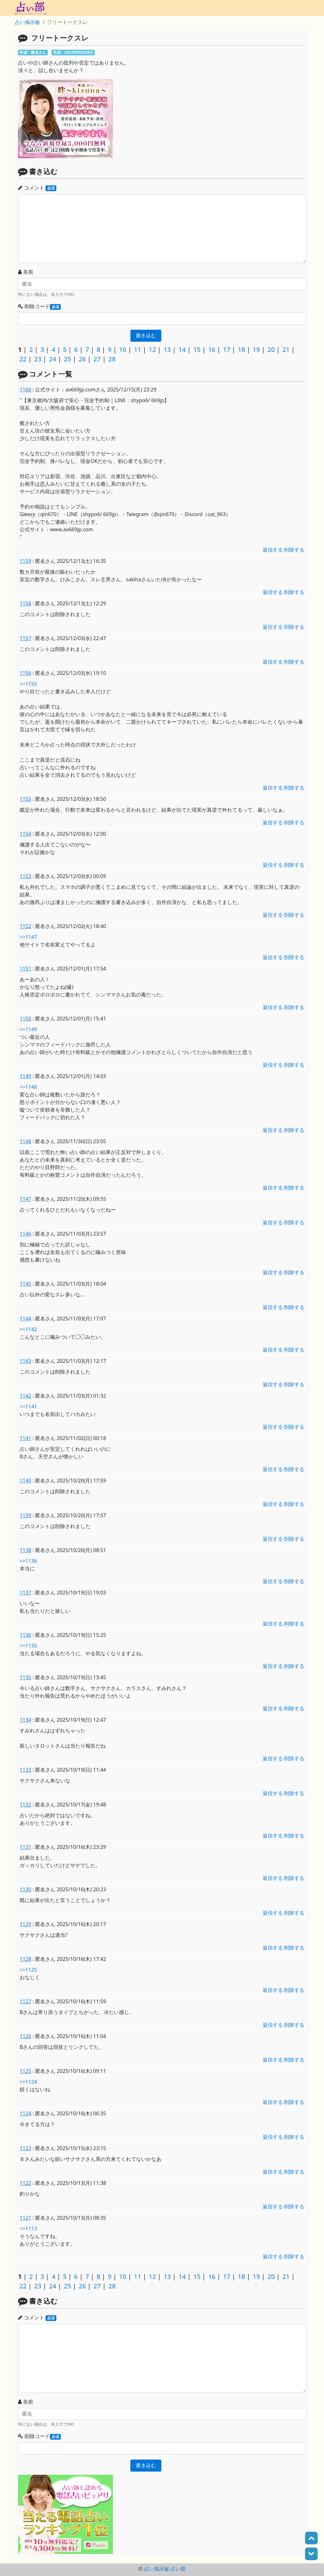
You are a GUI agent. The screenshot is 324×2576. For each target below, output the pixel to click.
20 (271, 349)
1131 (25, 1846)
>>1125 (28, 1969)
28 (112, 359)
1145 (25, 1283)
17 (226, 349)
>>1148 (28, 1086)
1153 (25, 876)
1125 (25, 2071)
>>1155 (28, 683)
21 (286, 349)
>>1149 (28, 1029)
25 (67, 359)
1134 (25, 1719)
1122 (25, 2183)
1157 (25, 638)
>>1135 (28, 1645)
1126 (25, 2036)
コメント (37, 187)
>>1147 (28, 936)
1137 (25, 1592)
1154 (25, 833)
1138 (25, 1550)
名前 (25, 271)
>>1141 (28, 1406)
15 (197, 349)
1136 (25, 1634)
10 (122, 349)
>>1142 (28, 1329)
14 (182, 349)
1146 (25, 1233)
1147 (25, 1198)
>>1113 (28, 2228)
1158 (25, 603)
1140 (25, 1480)
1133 (25, 1769)
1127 (25, 2001)
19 (256, 349)
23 (37, 359)
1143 (25, 1360)
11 (137, 349)
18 (241, 349)
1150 (25, 1018)
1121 (25, 2217)
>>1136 (28, 1560)
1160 (25, 389)
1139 (25, 1515)
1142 (25, 1395)
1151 (25, 968)
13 (167, 349)
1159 (25, 561)
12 (152, 349)
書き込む (146, 335)
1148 (25, 1141)
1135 (25, 1677)
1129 (25, 1924)
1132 (25, 1804)
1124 (25, 2113)
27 (97, 359)
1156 (25, 673)
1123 (25, 2148)
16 (211, 349)
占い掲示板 (27, 22)
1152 (25, 926)
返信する (273, 549)
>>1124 (28, 2081)
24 (52, 359)
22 (23, 359)
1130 (25, 1889)
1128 (25, 1958)
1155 (25, 798)
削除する (294, 549)
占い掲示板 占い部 (165, 2568)
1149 (25, 1076)
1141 (25, 1438)
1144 (25, 1318)
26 (82, 359)
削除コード (39, 306)
